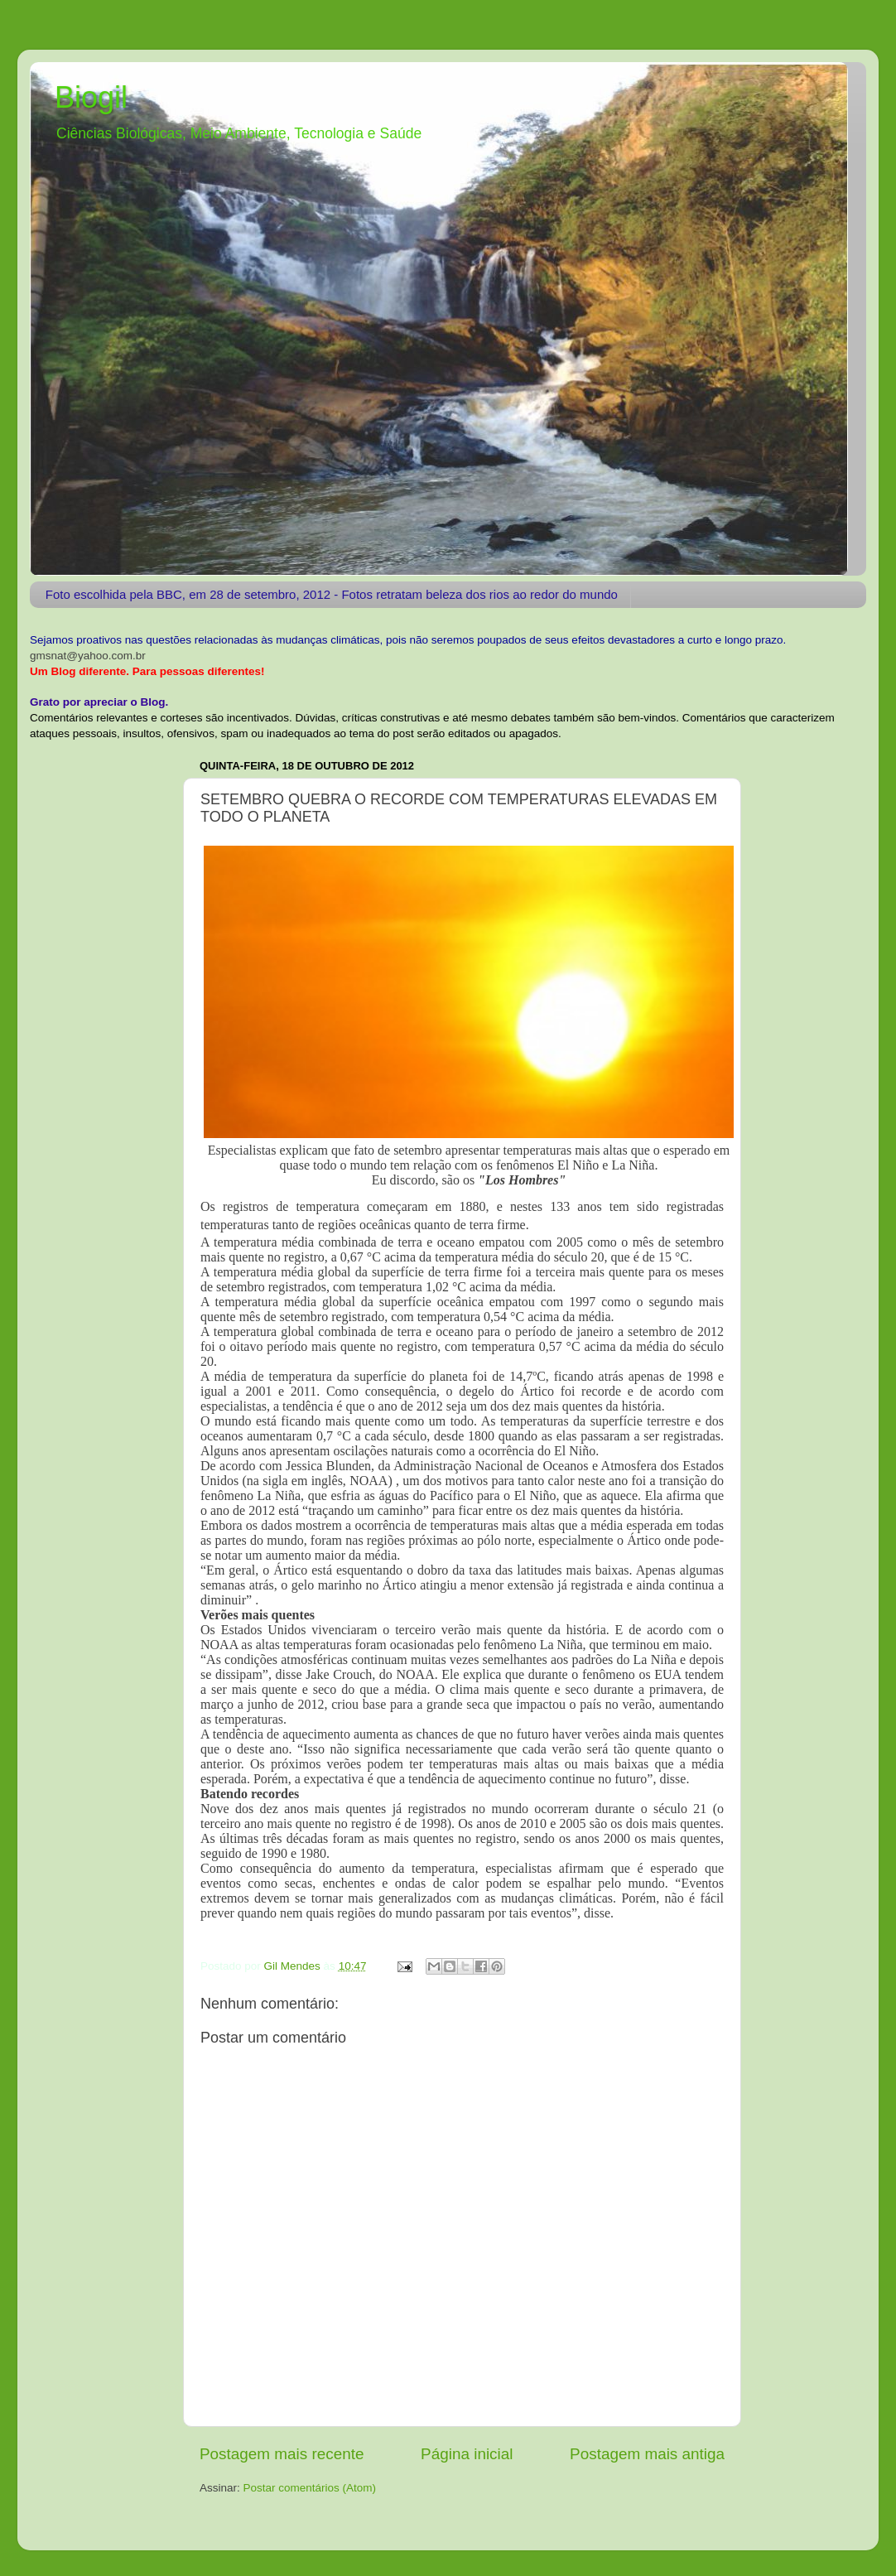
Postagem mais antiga (647, 2454)
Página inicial (467, 2454)
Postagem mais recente (282, 2454)
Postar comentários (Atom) (310, 2488)
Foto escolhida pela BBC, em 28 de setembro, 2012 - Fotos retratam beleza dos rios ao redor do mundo (332, 594)
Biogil (91, 97)
